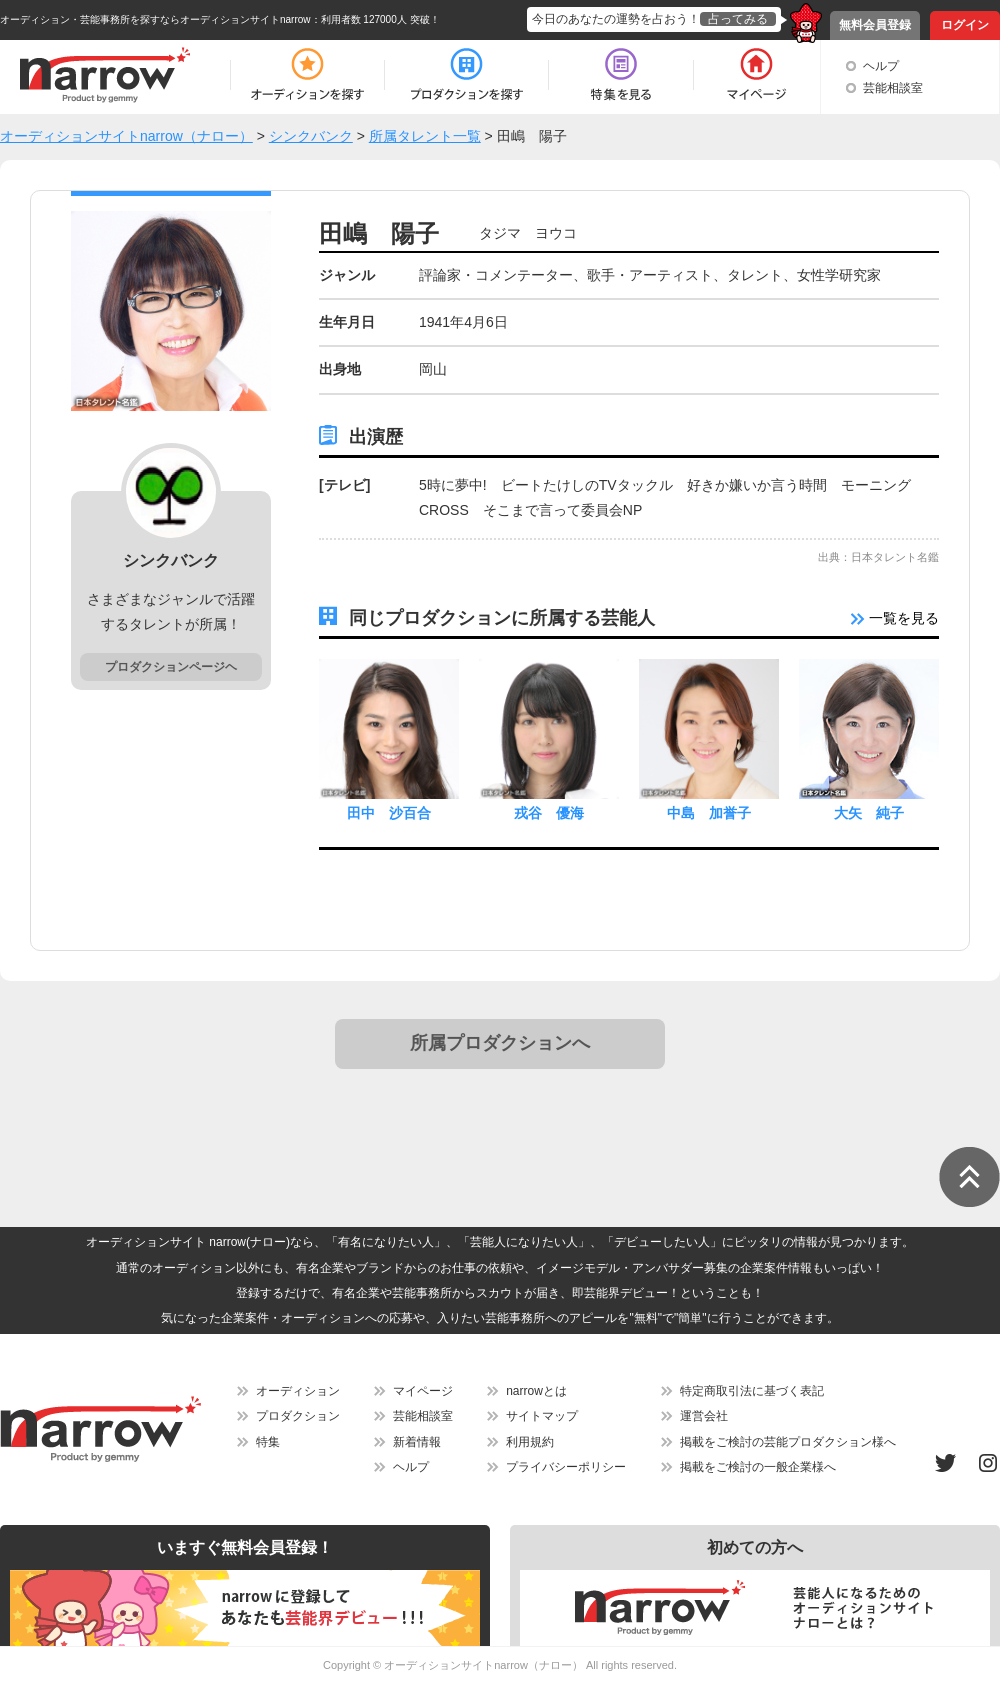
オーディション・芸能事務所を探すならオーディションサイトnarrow (155, 19)
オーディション (298, 1391)
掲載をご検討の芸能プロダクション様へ (788, 1442)
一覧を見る (895, 618)
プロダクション (298, 1416)
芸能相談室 (893, 88)
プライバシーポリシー (566, 1467)
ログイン (965, 25)
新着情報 (417, 1442)
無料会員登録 (875, 25)
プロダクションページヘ (171, 667)
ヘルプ (881, 66)
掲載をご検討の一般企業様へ (758, 1467)
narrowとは (536, 1391)
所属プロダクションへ (500, 1043)
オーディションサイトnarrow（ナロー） (483, 1665)
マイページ (423, 1391)
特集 (268, 1442)
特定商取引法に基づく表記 (752, 1391)
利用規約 (530, 1442)
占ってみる (738, 19)
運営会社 (704, 1416)
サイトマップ (542, 1416)
